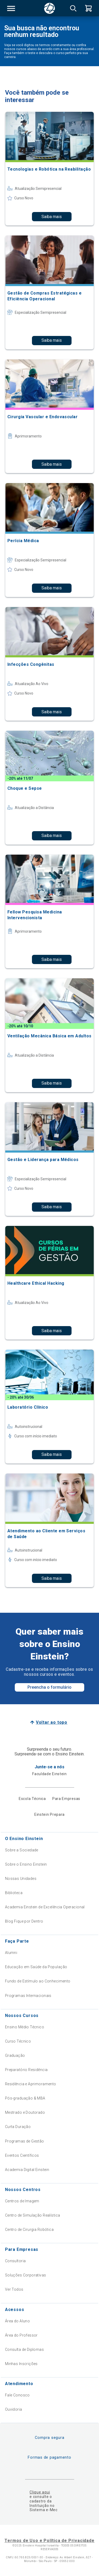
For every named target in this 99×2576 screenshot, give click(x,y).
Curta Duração (18, 2127)
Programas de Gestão (24, 2141)
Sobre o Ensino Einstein (26, 1864)
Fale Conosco (17, 2395)
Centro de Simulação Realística (32, 2215)
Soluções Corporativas (25, 2275)
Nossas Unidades (20, 1878)
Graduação (15, 2055)
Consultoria (15, 2261)
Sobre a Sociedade (21, 1850)
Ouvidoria (13, 2409)
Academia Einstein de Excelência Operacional (45, 1907)
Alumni (11, 1953)
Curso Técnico (18, 2041)
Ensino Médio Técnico (24, 2027)
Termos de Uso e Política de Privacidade (49, 2540)
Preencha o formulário (49, 1687)
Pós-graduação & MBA (25, 2098)
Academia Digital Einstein (27, 2170)
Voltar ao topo (51, 1722)
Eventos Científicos (22, 2155)
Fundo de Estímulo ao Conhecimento (37, 1981)
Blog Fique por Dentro (24, 1921)
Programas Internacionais (28, 1996)
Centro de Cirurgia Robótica (29, 2229)
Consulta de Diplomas (24, 2349)
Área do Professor (21, 2335)
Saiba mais (51, 216)
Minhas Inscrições (21, 2364)
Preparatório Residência (26, 2070)
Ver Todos (14, 2289)
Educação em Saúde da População (36, 1967)
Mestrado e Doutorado (25, 2112)
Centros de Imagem (22, 2201)
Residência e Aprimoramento (30, 2084)
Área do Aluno (17, 2321)
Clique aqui (40, 2492)
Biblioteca (13, 1893)
